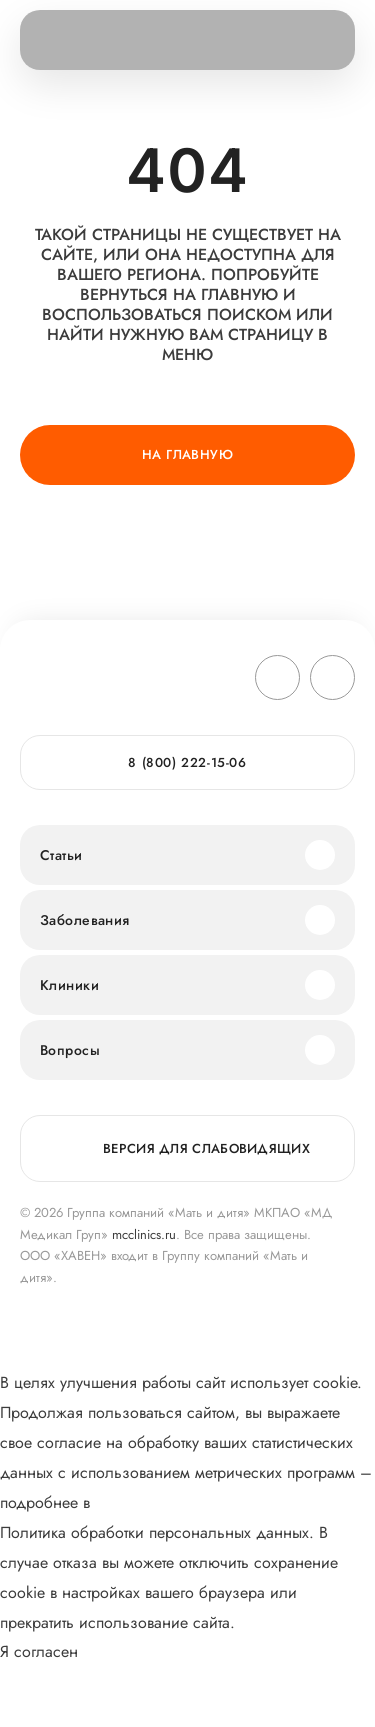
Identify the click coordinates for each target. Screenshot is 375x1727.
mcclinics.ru (144, 1234)
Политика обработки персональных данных (154, 1532)
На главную (187, 454)
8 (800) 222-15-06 (187, 762)
